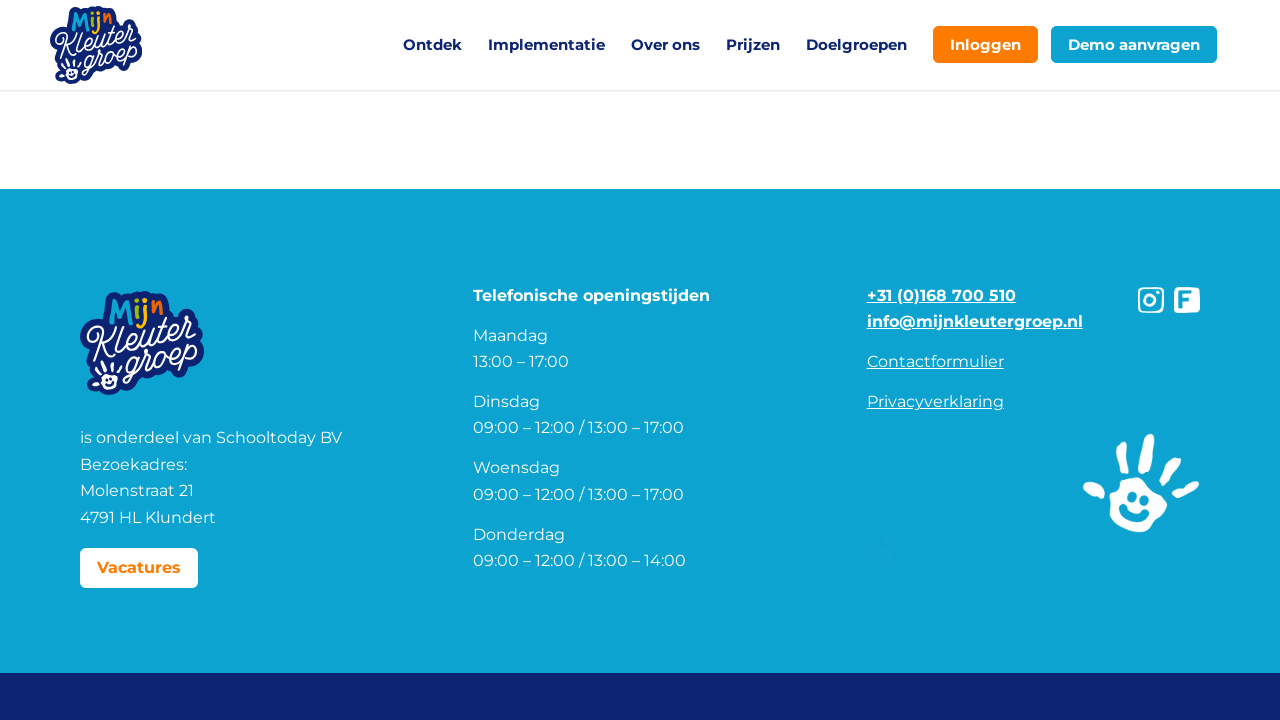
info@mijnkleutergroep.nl (975, 321)
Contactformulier (935, 361)
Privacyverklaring (935, 401)
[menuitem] (432, 45)
